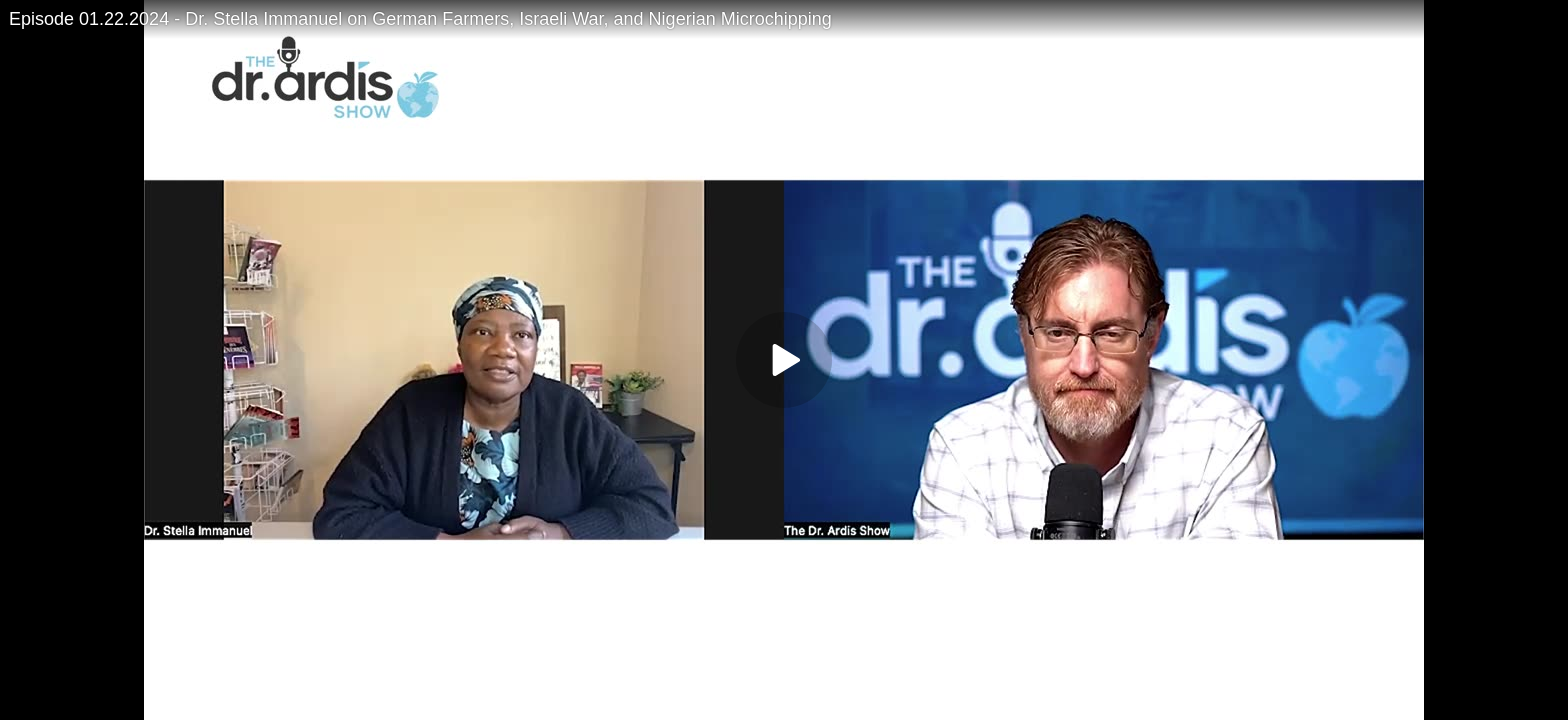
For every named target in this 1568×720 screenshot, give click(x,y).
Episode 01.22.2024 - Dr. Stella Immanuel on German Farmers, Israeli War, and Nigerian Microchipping (420, 19)
